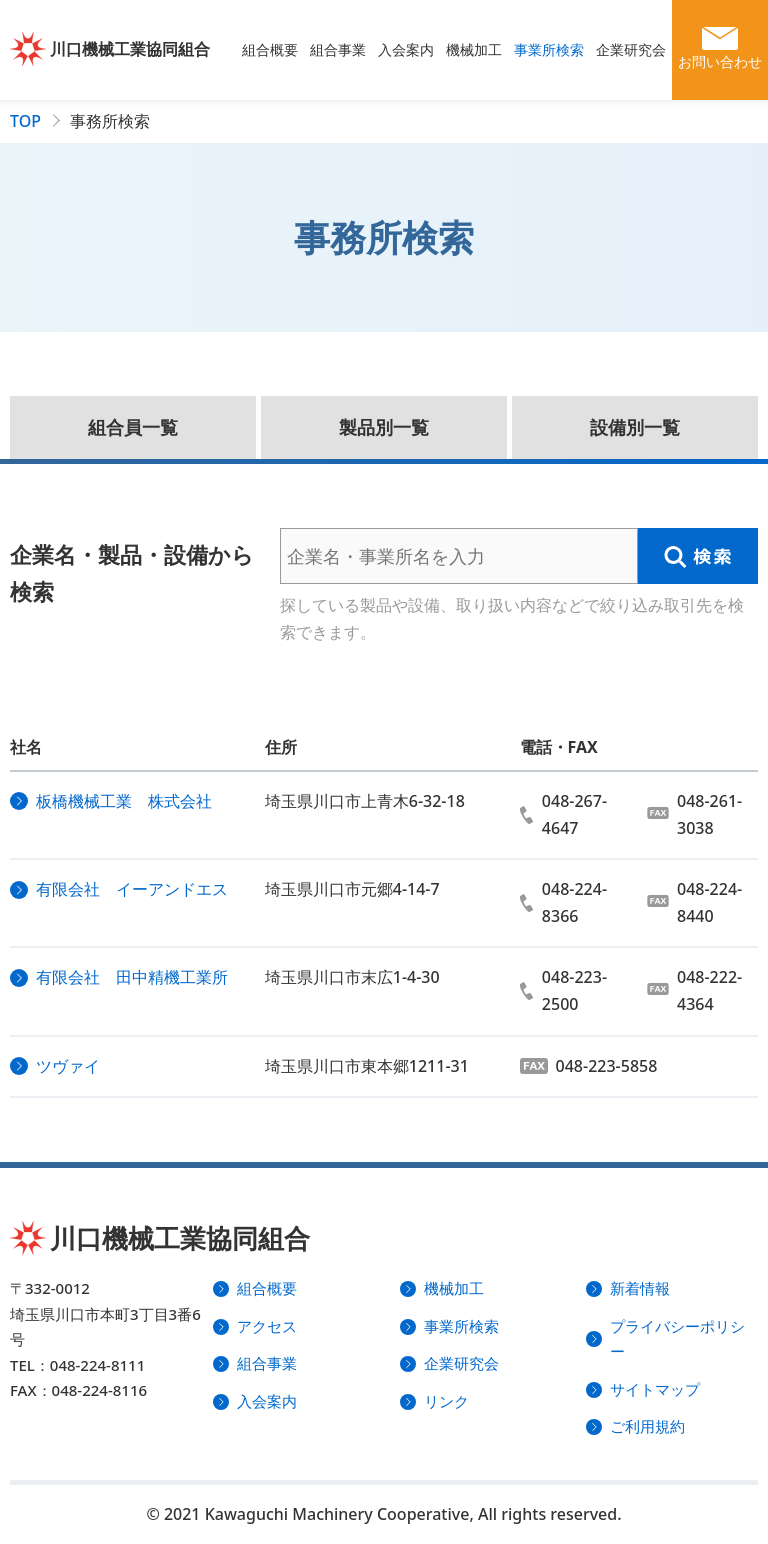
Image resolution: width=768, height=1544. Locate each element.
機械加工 (474, 49)
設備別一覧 (635, 427)
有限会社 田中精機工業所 (132, 977)
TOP (25, 121)
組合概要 (270, 49)
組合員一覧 (133, 427)
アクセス (267, 1326)
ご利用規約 (647, 1426)
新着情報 (640, 1288)
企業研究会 (631, 49)
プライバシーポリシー (677, 1339)
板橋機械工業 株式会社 (124, 801)
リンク (446, 1401)
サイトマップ (655, 1389)
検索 (698, 556)
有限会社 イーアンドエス (132, 889)
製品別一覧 (384, 427)
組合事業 (338, 49)
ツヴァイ (68, 1066)
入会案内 (406, 49)
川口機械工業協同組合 (130, 49)
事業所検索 (549, 49)
